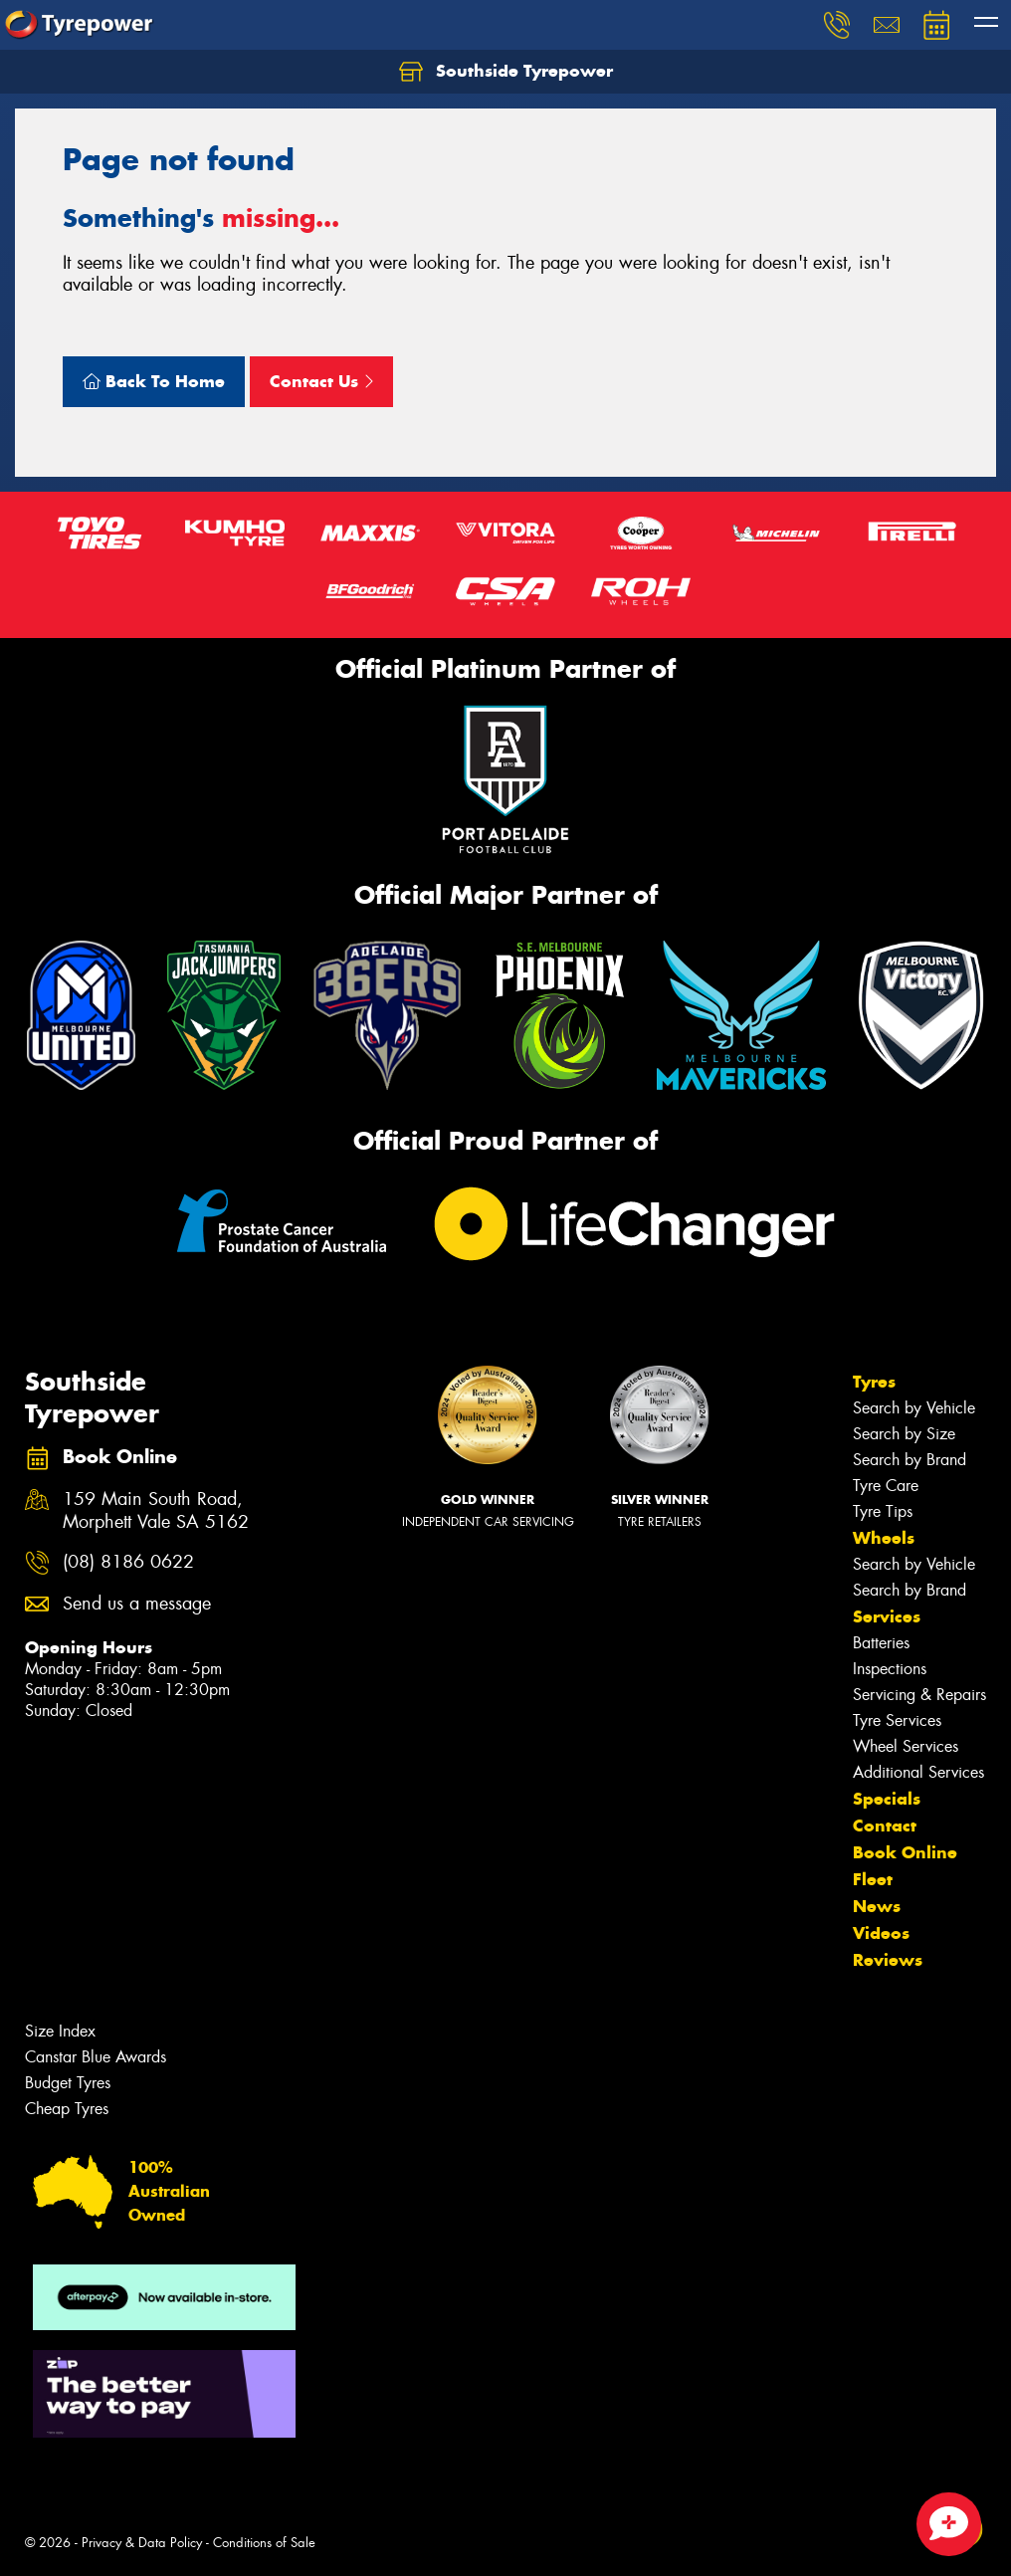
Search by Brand (909, 1459)
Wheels (883, 1538)
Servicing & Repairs (919, 1694)
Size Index (60, 2031)
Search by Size (904, 1433)
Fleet (873, 1879)
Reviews (887, 1960)
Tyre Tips (882, 1511)
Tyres (874, 1382)
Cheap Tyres (66, 2108)
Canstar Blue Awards (95, 2056)
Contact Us (321, 381)
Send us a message (137, 1604)
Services (886, 1616)
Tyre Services (897, 1720)
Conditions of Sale (264, 2542)
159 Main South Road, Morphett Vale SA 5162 (156, 1511)
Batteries (881, 1642)
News (877, 1906)
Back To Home (154, 381)
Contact (884, 1825)
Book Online (905, 1852)
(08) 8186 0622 (128, 1562)
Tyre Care (885, 1485)
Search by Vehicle (914, 1407)
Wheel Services (905, 1746)
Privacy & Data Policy (142, 2542)
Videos (881, 1933)
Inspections (889, 1668)
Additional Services (918, 1772)
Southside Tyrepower (506, 72)
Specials (886, 1799)
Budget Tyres (67, 2082)
